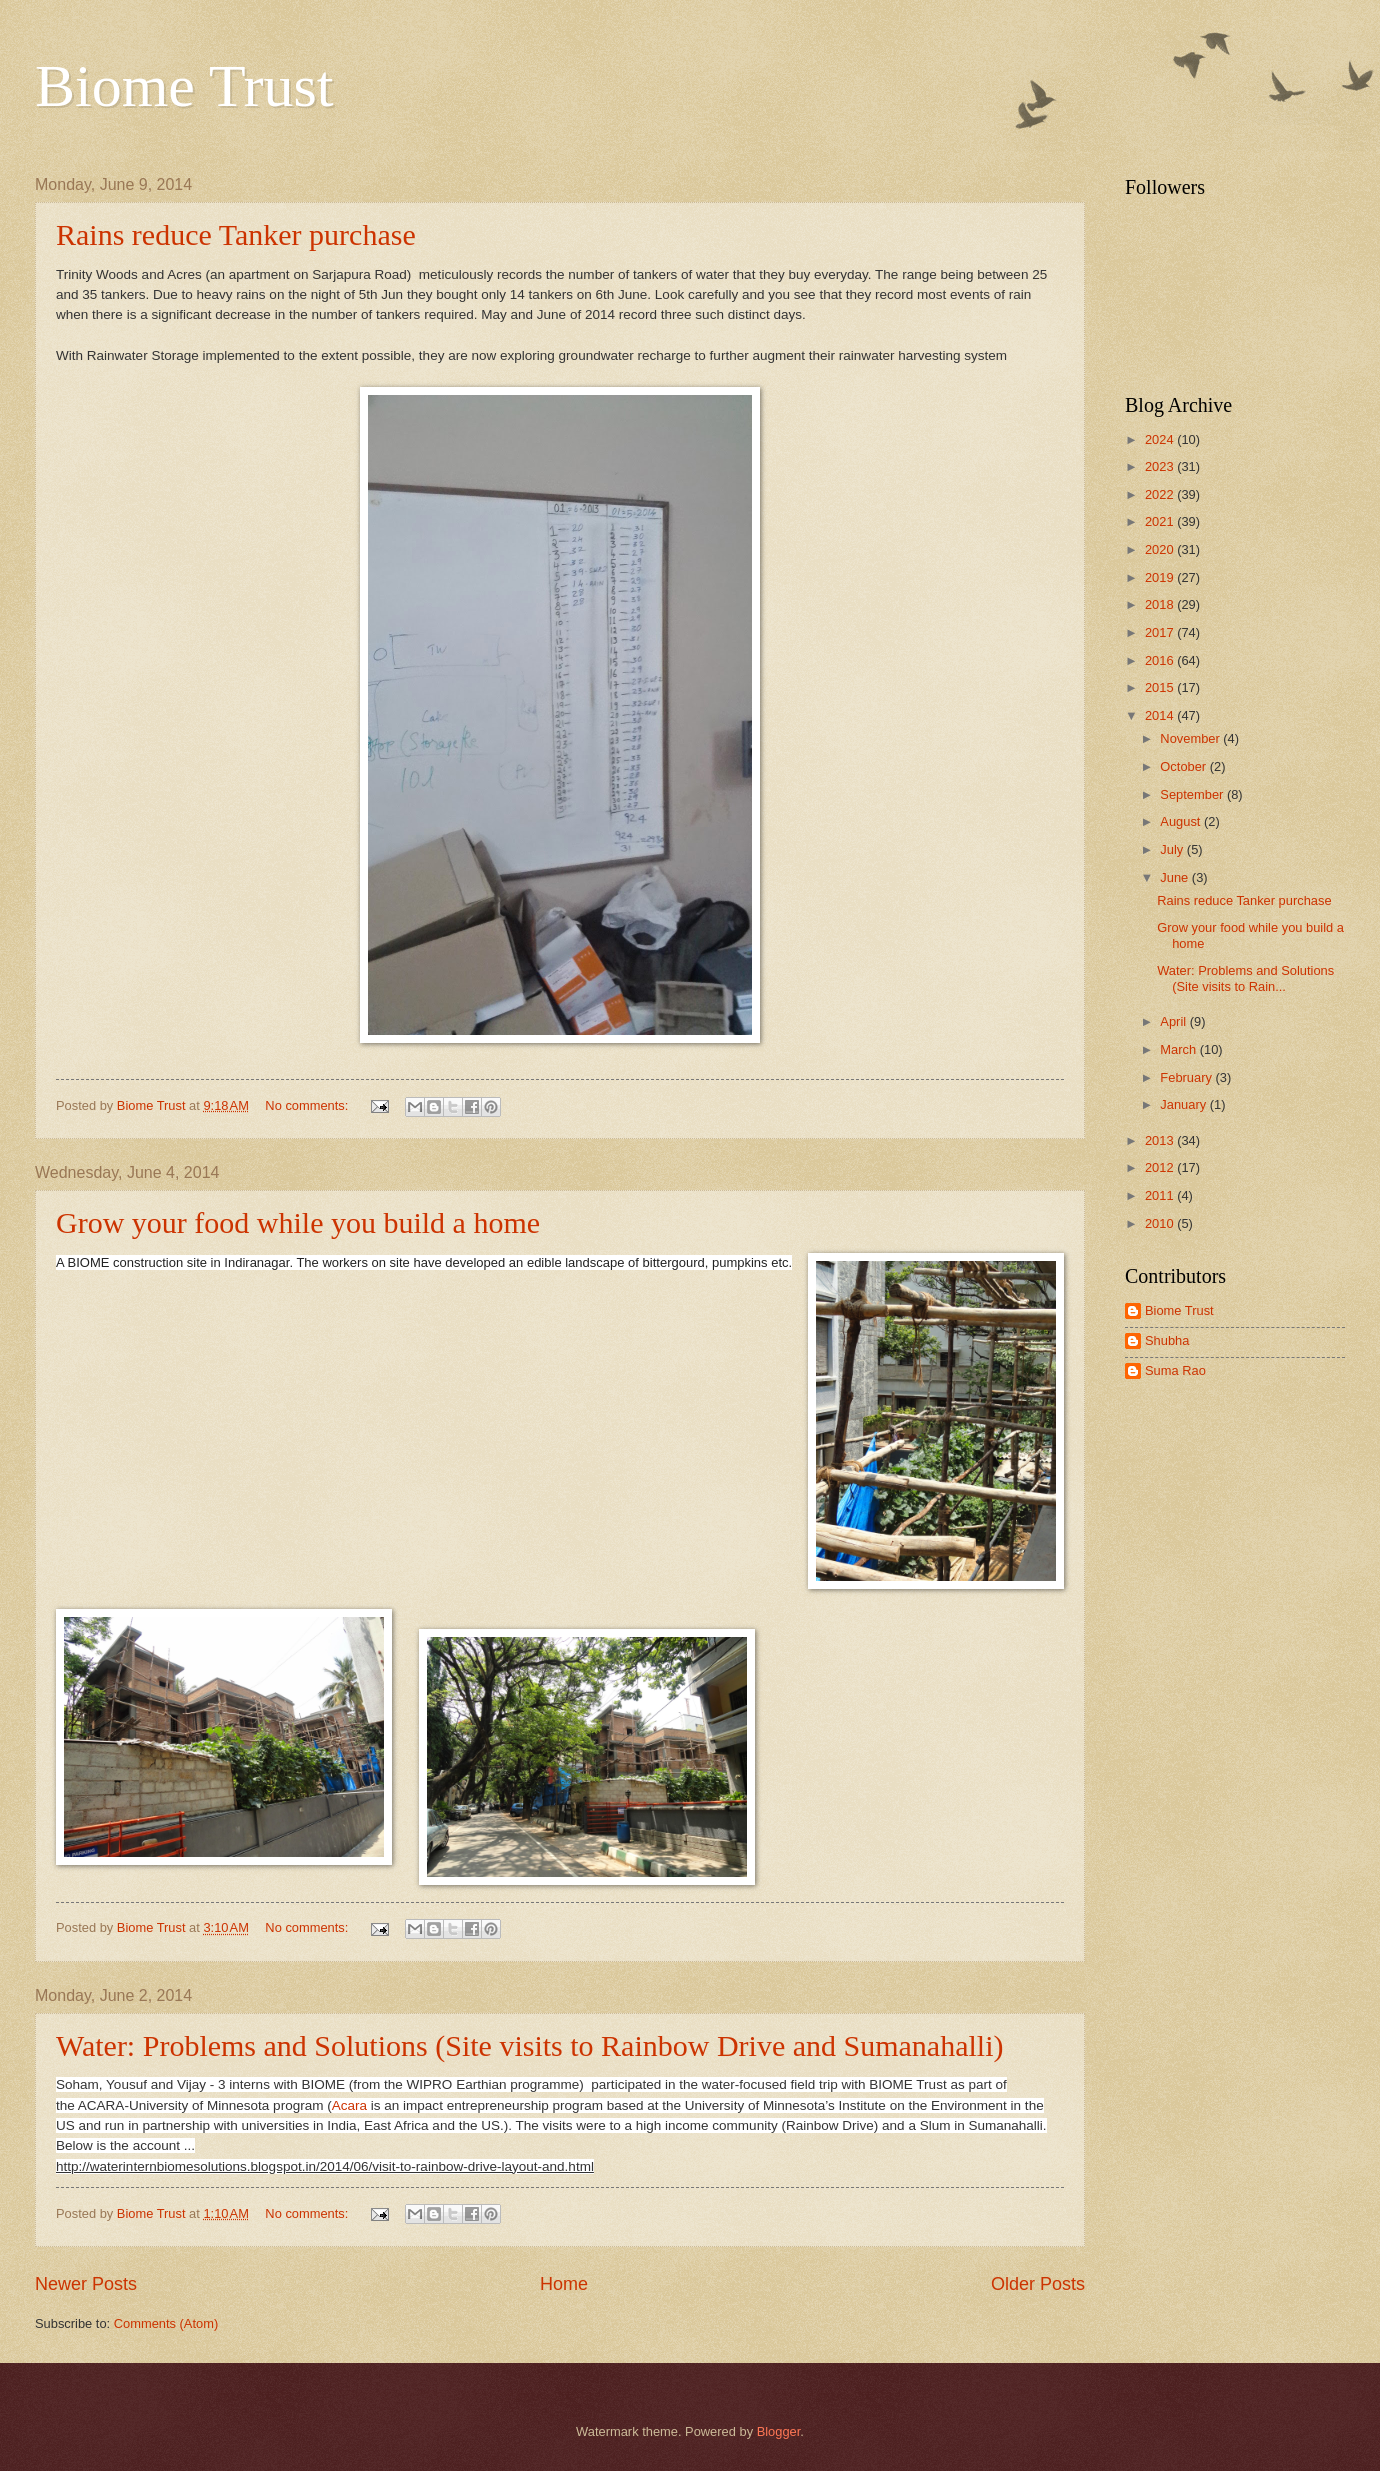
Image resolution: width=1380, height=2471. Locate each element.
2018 (1161, 604)
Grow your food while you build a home (298, 1222)
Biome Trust (184, 86)
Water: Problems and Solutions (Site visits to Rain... (1245, 978)
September (1193, 794)
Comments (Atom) (166, 2323)
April (1174, 1021)
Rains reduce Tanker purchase (236, 234)
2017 (1161, 632)
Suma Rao (1175, 1370)
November (1191, 738)
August (1182, 821)
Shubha (1167, 1340)
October (1184, 766)
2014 (1161, 715)
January (1184, 1104)
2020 (1161, 549)
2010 (1161, 1223)
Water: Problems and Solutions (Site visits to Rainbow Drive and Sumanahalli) (529, 2045)
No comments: (308, 1105)
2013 (1161, 1140)
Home (564, 2284)
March (1179, 1049)
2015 (1161, 687)
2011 (1161, 1195)
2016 (1161, 660)
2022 (1161, 494)
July (1173, 849)
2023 (1161, 466)
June (1176, 877)
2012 (1161, 1167)
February (1187, 1077)
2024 (1161, 439)
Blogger (779, 2431)
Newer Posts (86, 2284)
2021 (1161, 521)
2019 (1161, 577)
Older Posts (1038, 2284)
